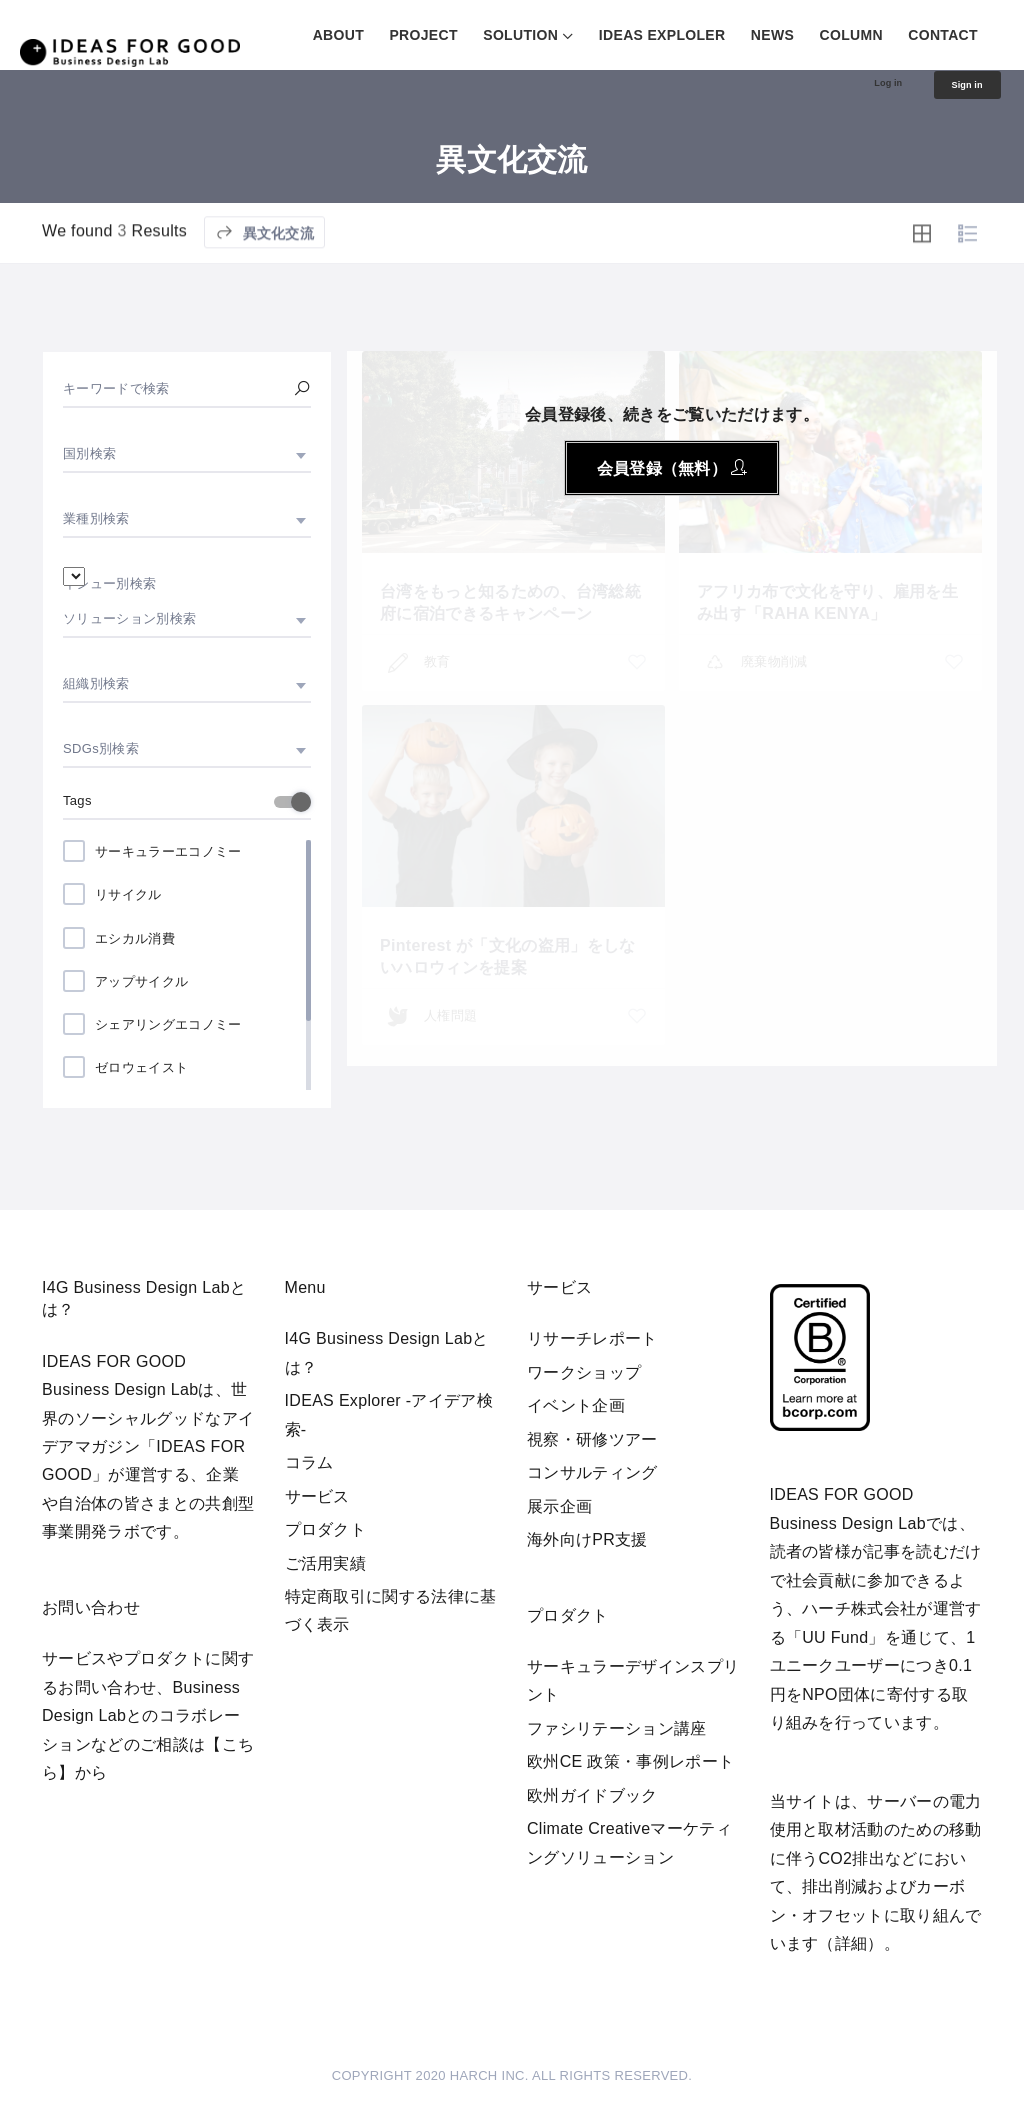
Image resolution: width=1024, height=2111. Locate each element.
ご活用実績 (326, 1563)
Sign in (957, 88)
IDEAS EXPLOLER (662, 35)
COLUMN (851, 35)
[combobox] (187, 454)
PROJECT (423, 35)
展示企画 (559, 1506)
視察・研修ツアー (592, 1439)
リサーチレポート (592, 1338)
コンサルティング (592, 1472)
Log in (858, 86)
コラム (309, 1462)
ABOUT (338, 35)
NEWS (772, 35)
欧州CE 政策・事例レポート (630, 1761)
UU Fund (835, 1637)
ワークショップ (584, 1372)
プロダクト (326, 1529)
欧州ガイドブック (592, 1795)
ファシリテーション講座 (617, 1728)
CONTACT (943, 35)
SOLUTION (520, 35)
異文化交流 (264, 288)
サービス (317, 1496)
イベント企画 (576, 1405)
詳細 (851, 1943)
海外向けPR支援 (587, 1539)
